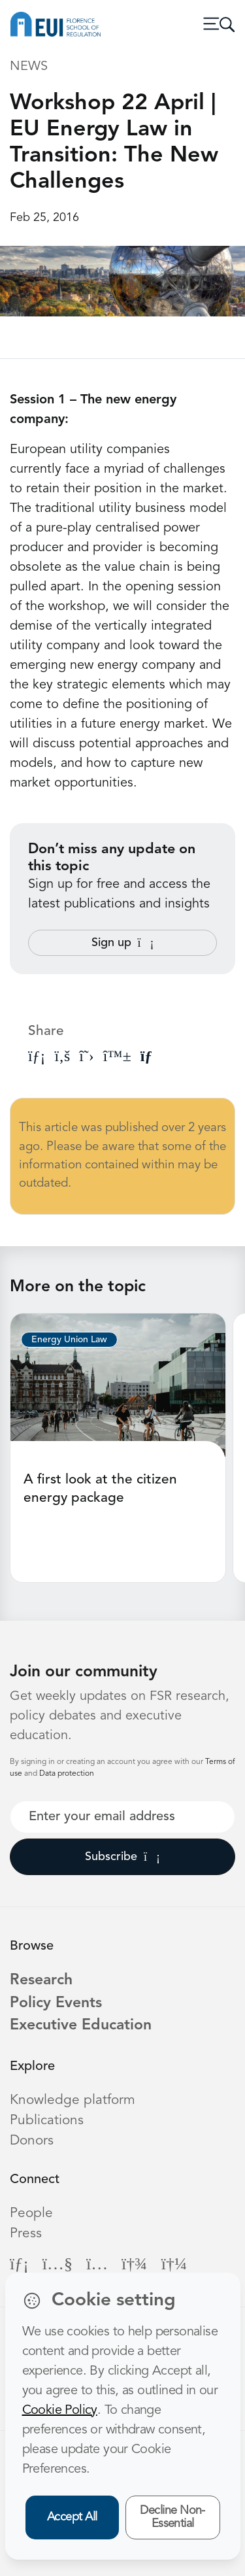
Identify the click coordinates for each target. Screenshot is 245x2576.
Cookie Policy (59, 2410)
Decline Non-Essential (172, 2517)
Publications (47, 2120)
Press (26, 2234)
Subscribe (122, 1857)
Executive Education (81, 2025)
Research (41, 1980)
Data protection (66, 1774)
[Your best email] (122, 1817)
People (31, 2213)
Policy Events (56, 2003)
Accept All (72, 2517)
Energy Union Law (69, 1339)
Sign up (122, 943)
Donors (32, 2141)
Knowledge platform (72, 2100)
